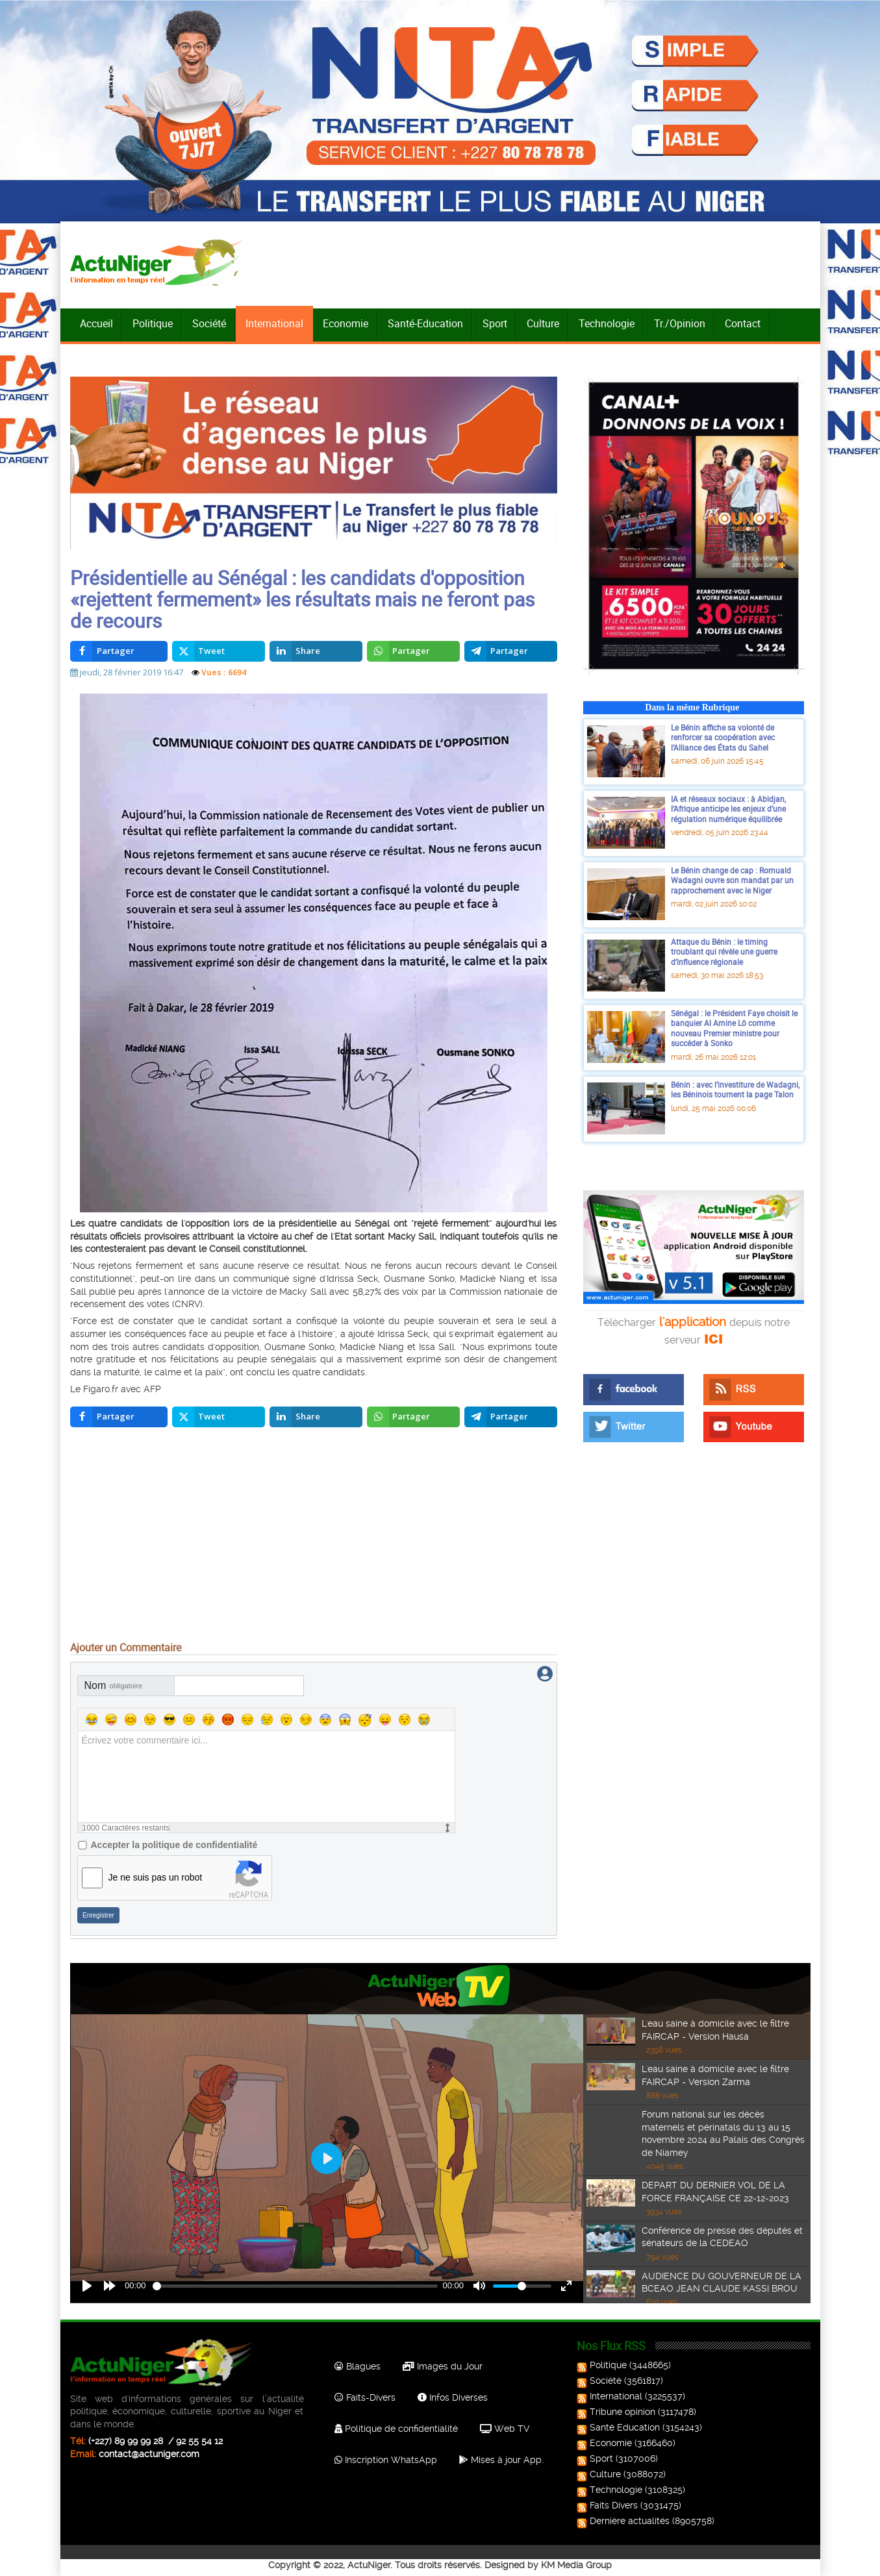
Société (209, 323)
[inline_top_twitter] (218, 651)
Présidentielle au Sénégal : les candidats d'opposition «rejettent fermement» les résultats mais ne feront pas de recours (302, 599)
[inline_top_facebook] (119, 651)
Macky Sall (411, 1236)
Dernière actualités (624, 2521)
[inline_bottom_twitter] (218, 1417)
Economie (345, 323)
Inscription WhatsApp (385, 2460)
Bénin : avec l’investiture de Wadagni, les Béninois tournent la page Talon (735, 1089)
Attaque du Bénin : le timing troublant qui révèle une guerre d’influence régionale (724, 951)
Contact (743, 323)
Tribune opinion (617, 2412)
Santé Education (619, 2427)
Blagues (357, 2366)
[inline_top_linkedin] (316, 651)
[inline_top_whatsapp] (413, 651)
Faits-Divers (365, 2397)
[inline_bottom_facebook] (119, 1417)
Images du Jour (443, 2366)
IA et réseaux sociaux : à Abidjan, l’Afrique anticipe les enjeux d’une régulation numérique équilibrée (728, 809)
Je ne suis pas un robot (155, 1877)
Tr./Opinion (679, 323)
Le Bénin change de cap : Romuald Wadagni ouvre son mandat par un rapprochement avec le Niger (732, 880)
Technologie (607, 323)
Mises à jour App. (501, 2460)
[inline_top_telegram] (510, 651)
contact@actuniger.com (149, 2454)
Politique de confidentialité (396, 2428)
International (274, 323)
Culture (543, 323)
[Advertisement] (313, 1538)
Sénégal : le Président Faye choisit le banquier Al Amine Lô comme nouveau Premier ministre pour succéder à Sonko (734, 1028)
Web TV (504, 2428)
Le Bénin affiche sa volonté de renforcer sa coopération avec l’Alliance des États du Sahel (723, 737)
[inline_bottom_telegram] (510, 1417)
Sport (495, 323)
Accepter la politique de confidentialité (174, 1845)
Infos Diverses (453, 2397)
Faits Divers (608, 2505)
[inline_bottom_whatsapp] (413, 1417)
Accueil (96, 323)
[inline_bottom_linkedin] (316, 1417)
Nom (113, 1685)
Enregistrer (98, 1915)
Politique (152, 323)
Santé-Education (425, 323)
